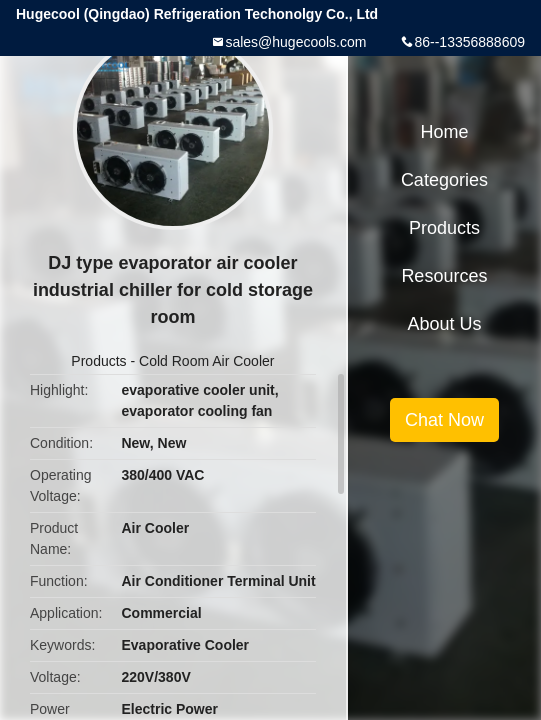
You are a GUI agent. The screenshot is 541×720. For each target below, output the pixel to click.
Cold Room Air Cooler (206, 361)
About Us (444, 324)
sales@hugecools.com (295, 42)
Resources (444, 276)
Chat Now (444, 420)
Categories (444, 180)
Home (444, 132)
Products (98, 361)
